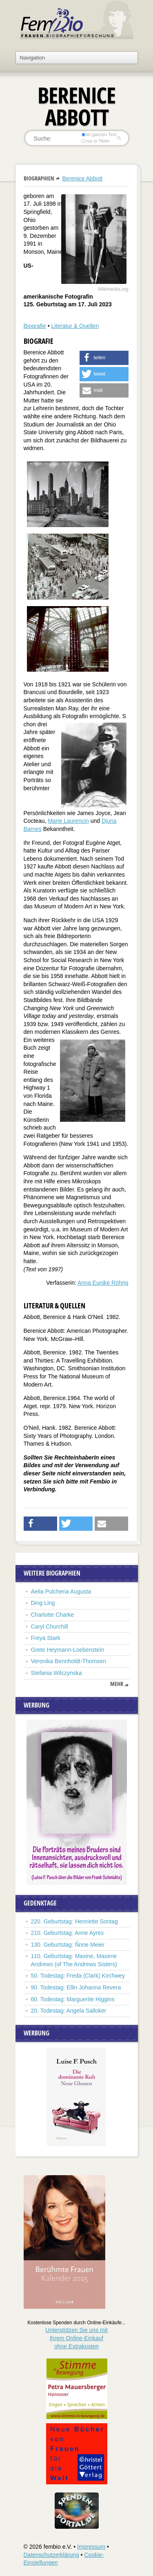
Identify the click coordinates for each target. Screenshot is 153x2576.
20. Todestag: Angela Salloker (68, 2010)
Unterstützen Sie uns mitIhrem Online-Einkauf (76, 2338)
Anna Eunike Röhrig (103, 1282)
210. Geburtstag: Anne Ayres (67, 1933)
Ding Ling (43, 1603)
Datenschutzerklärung (51, 2555)
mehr (116, 1684)
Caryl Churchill (49, 1626)
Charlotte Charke (52, 1614)
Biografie (35, 326)
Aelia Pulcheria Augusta (62, 1591)
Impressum (91, 2546)
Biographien (39, 178)
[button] (104, 358)
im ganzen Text (98, 134)
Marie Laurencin (68, 821)
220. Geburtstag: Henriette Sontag (74, 1921)
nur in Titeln (95, 140)
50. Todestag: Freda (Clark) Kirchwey (78, 1975)
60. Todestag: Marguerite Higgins (73, 1999)
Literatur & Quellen (75, 326)
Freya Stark (45, 1638)
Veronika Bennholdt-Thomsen (68, 1661)
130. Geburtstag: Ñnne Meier (68, 1944)
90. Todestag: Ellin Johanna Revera (76, 1987)
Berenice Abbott (82, 178)
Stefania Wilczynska (56, 1673)
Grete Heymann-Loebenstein (67, 1649)
